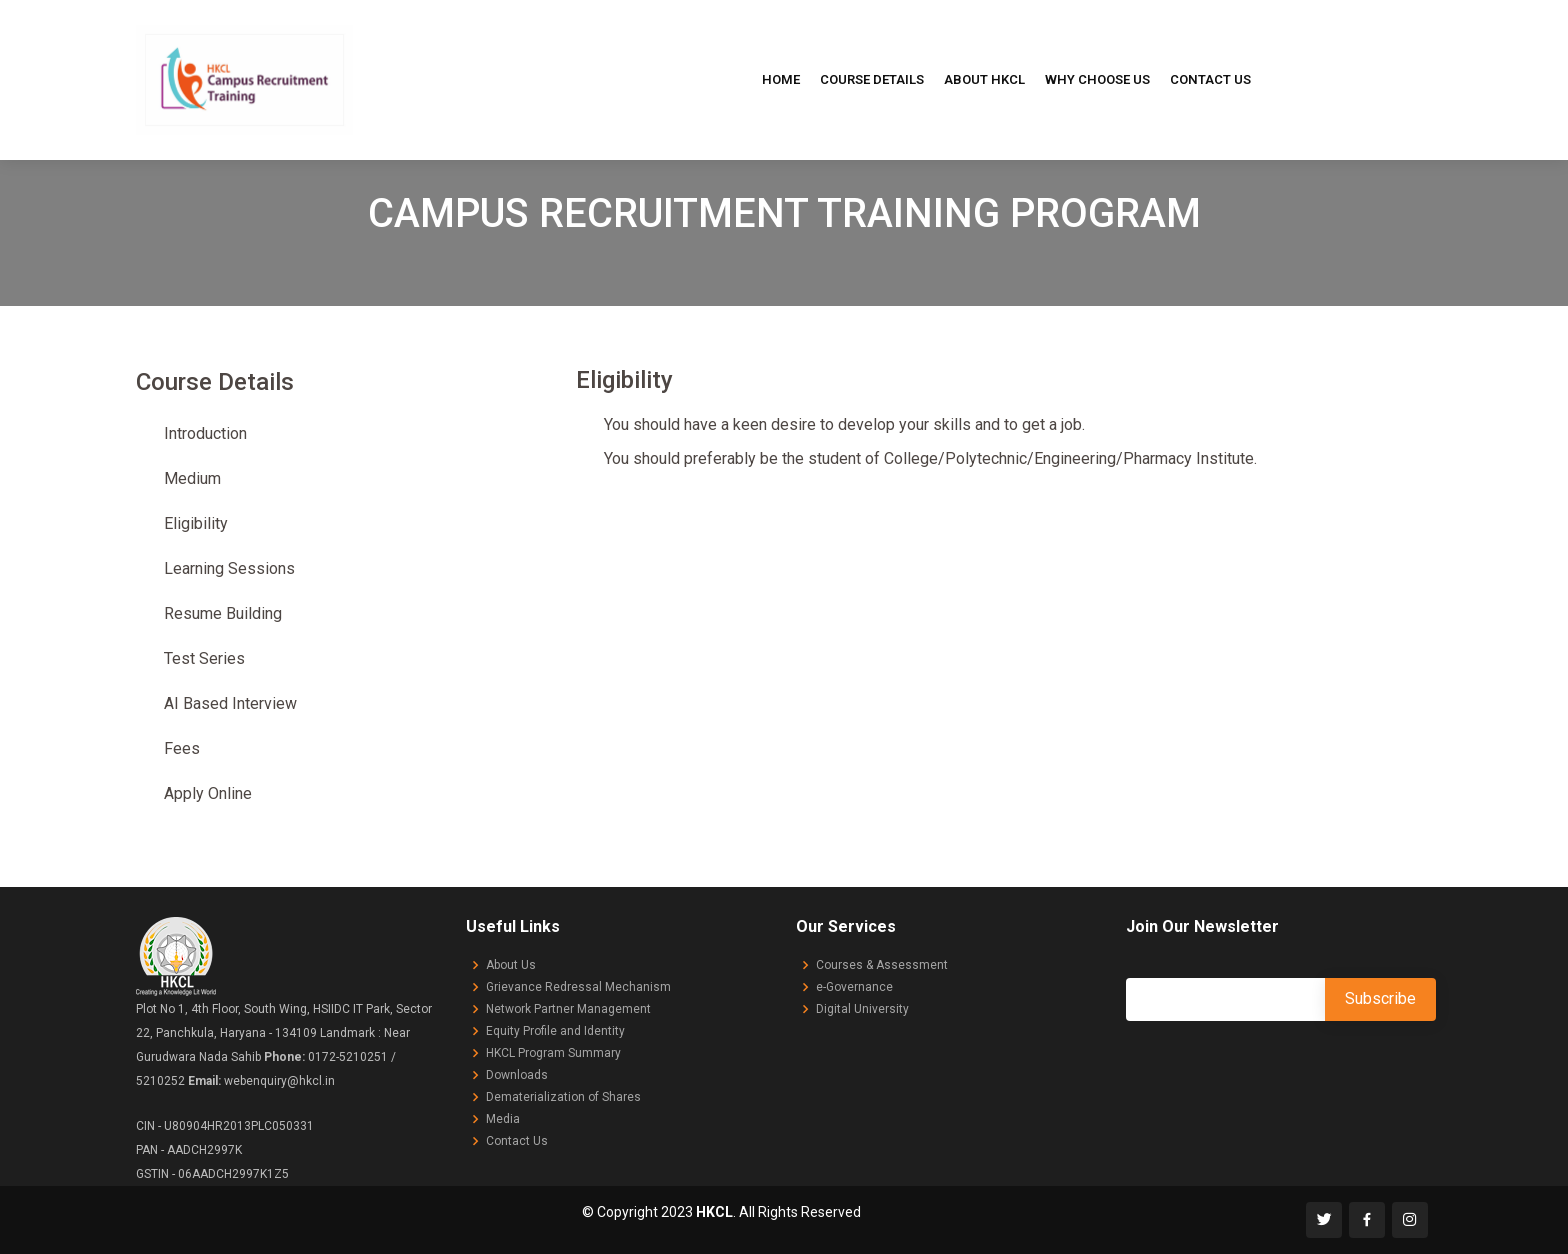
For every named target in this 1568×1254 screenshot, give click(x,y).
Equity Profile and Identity (555, 1031)
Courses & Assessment (882, 965)
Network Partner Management (568, 1009)
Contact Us (1210, 79)
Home (781, 79)
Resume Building (223, 613)
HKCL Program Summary (553, 1053)
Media (503, 1119)
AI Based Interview (230, 703)
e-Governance (854, 987)
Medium (192, 478)
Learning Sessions (229, 568)
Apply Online (208, 793)
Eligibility (196, 523)
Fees (182, 748)
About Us (511, 965)
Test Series (204, 658)
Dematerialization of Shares (563, 1097)
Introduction (205, 433)
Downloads (517, 1075)
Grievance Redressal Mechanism (578, 987)
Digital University (862, 1009)
